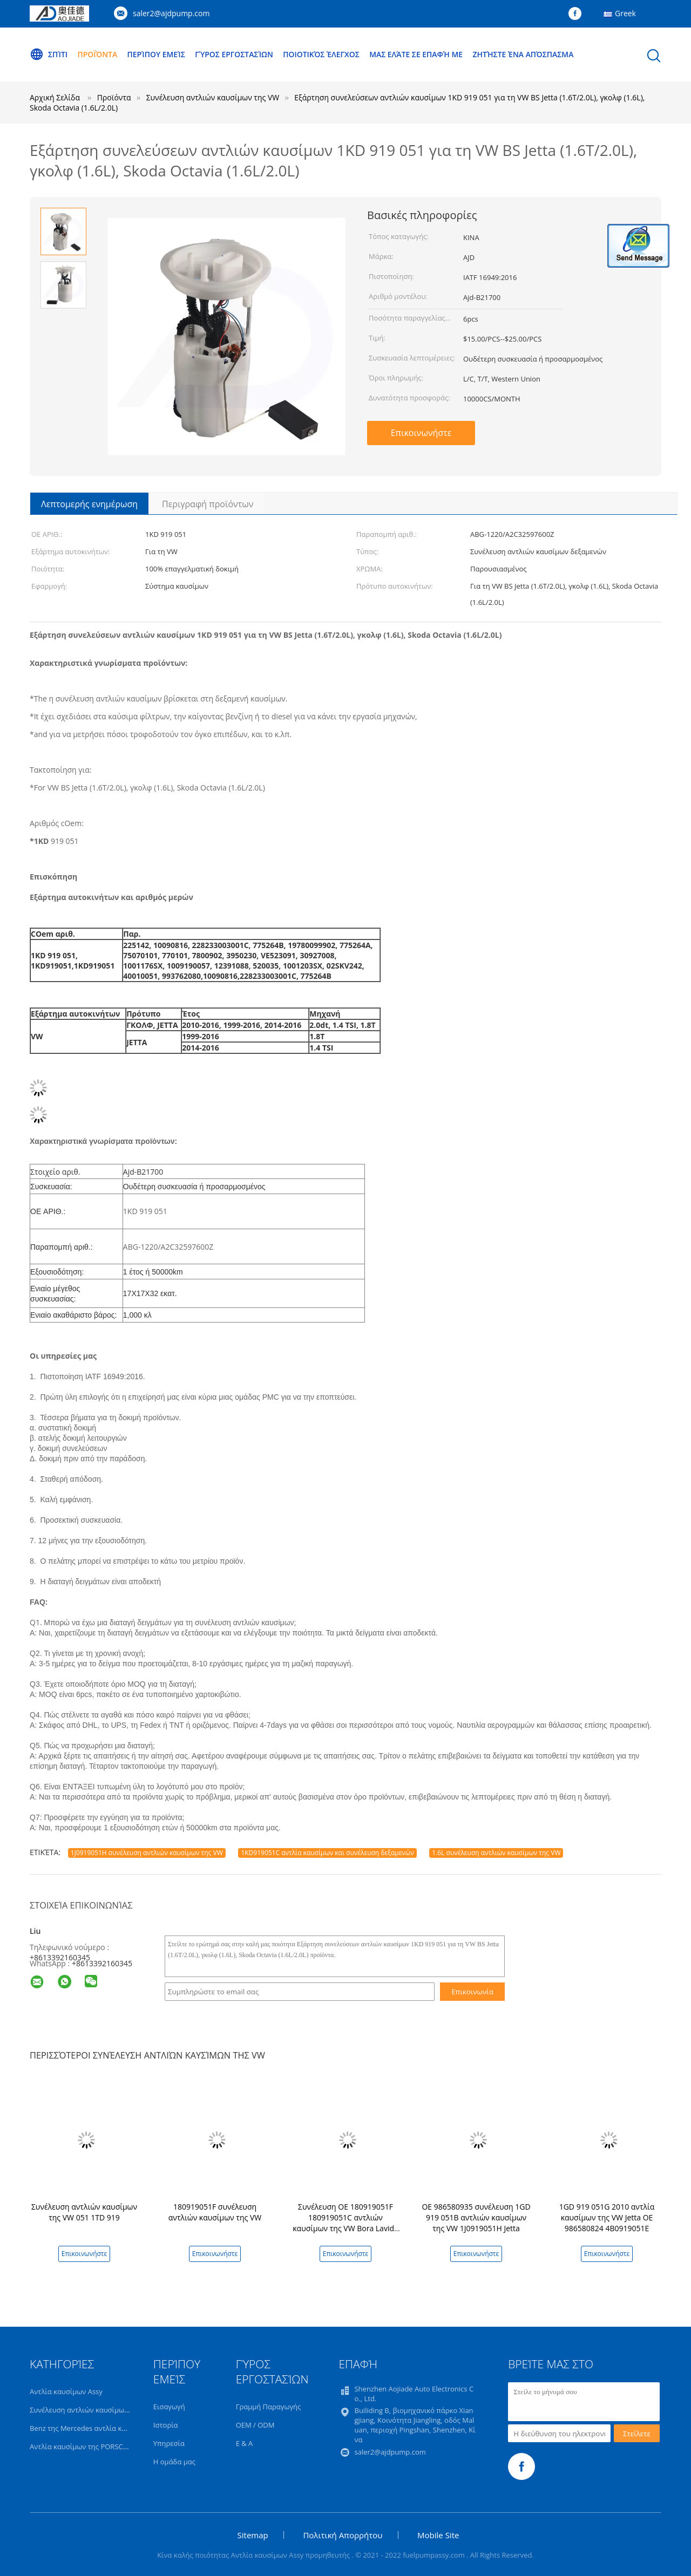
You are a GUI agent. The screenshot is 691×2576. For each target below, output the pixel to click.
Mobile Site (438, 2535)
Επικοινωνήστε (421, 433)
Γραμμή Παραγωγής (268, 2406)
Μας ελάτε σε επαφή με (419, 54)
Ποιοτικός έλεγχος (323, 54)
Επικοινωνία (472, 1991)
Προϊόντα (98, 54)
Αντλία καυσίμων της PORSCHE (81, 2446)
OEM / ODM (255, 2425)
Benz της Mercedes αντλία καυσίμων (90, 2428)
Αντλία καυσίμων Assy (66, 2391)
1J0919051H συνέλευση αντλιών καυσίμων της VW (147, 1852)
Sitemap (253, 2535)
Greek (625, 13)
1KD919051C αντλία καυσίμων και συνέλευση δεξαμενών (327, 1852)
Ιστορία (165, 2425)
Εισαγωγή (169, 2406)
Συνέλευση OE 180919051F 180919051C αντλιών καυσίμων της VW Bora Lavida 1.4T (345, 2223)
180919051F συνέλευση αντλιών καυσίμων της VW (214, 2212)
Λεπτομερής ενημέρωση (89, 504)
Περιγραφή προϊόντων (207, 504)
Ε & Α (244, 2443)
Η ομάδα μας (174, 2461)
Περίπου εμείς (157, 54)
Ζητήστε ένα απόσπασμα (526, 54)
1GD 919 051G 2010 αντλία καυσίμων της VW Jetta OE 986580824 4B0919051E (607, 2217)
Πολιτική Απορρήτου (342, 2535)
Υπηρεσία (169, 2443)
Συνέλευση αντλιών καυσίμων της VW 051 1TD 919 (84, 2212)
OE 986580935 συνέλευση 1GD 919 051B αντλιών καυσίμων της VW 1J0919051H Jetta (476, 2217)
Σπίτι (48, 54)
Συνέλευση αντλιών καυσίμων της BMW (95, 2410)
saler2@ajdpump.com (171, 13)
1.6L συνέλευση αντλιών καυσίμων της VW (496, 1852)
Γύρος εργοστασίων (235, 54)
